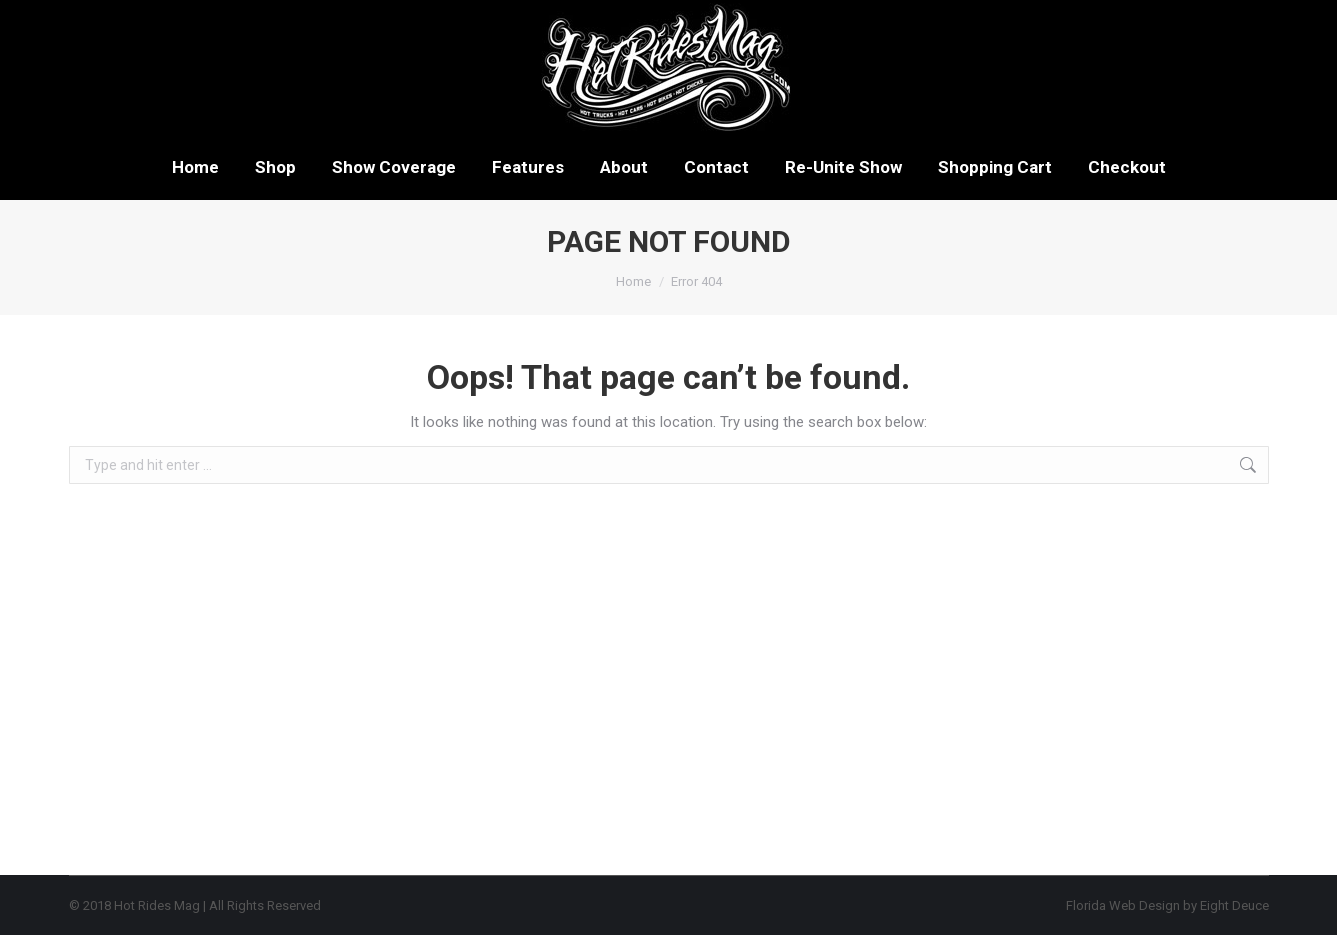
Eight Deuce (1234, 905)
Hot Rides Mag (157, 905)
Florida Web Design (1123, 905)
